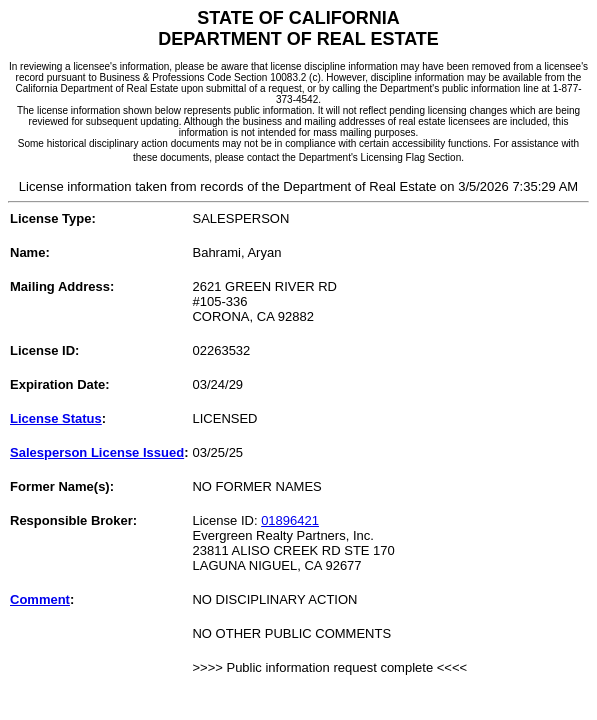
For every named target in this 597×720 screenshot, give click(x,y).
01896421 (290, 520)
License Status (56, 418)
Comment (40, 599)
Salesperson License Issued (97, 452)
